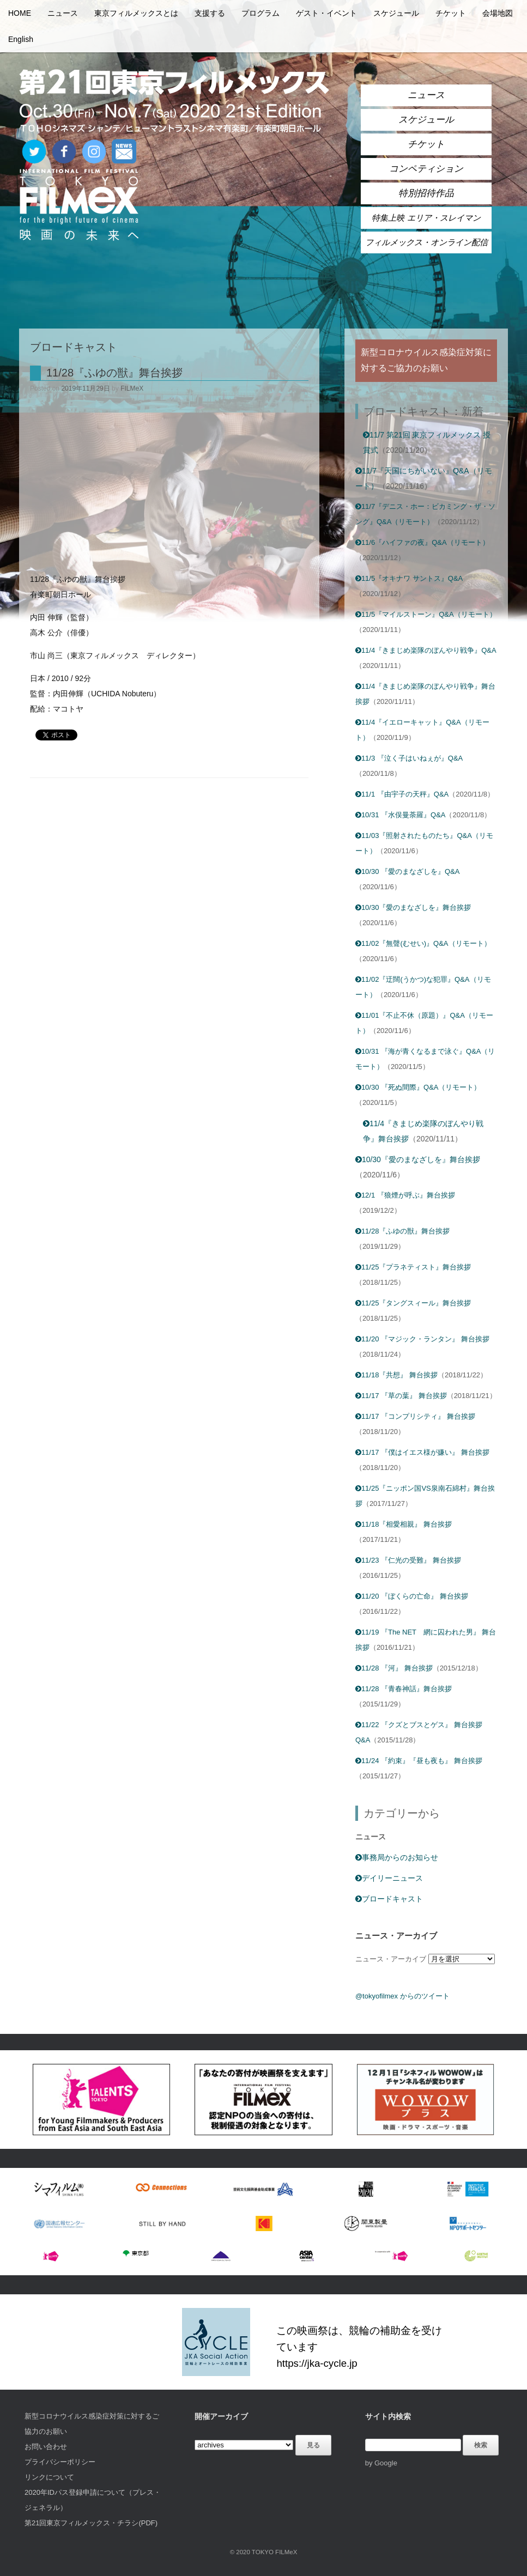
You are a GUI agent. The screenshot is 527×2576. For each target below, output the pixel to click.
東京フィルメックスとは (136, 13)
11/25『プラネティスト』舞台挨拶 (413, 1267)
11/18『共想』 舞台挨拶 (396, 1375)
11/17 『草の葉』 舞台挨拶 (401, 1396)
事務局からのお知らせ (396, 1857)
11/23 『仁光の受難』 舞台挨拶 (408, 1560)
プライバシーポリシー (60, 2462)
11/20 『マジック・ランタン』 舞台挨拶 (422, 1339)
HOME (19, 13)
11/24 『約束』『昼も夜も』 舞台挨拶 (418, 1761)
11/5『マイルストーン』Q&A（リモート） (425, 614)
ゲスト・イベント (326, 13)
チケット (450, 13)
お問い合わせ (46, 2447)
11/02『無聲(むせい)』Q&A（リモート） (423, 943)
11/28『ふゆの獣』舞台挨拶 (114, 373)
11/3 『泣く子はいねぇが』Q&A (409, 758)
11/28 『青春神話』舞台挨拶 (403, 1689)
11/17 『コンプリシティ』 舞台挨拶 (415, 1416)
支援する (210, 13)
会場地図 (497, 13)
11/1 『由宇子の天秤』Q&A (402, 794)
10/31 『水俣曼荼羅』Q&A (400, 815)
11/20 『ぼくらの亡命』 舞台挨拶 (411, 1596)
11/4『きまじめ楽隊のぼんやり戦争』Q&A (425, 650)
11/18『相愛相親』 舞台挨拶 (403, 1524)
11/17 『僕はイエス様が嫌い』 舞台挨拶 (422, 1452)
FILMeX (131, 388)
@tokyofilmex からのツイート (402, 1996)
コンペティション (426, 168)
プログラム (260, 13)
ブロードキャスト (389, 1898)
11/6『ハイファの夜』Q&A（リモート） (422, 542)
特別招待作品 (426, 193)
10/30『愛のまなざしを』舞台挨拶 (413, 907)
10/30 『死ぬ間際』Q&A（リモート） (418, 1087)
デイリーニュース (389, 1878)
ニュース (62, 13)
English (20, 39)
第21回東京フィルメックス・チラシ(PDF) (91, 2523)
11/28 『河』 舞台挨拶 (394, 1668)
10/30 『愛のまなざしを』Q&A (407, 871)
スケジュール (396, 13)
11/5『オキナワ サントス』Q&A (409, 578)
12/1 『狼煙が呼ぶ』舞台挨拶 (405, 1195)
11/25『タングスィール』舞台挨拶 (413, 1303)
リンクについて (49, 2477)
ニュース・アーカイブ (390, 1959)
